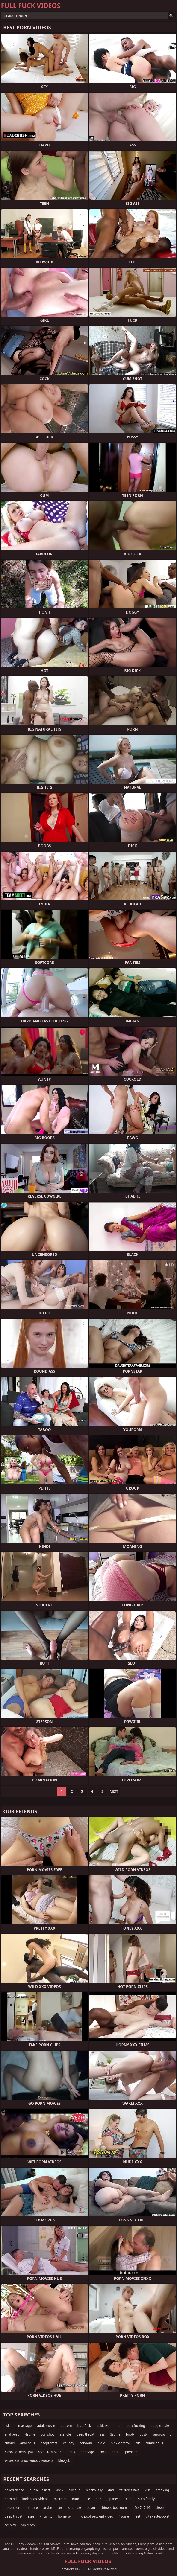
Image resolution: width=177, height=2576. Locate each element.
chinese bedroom (113, 2507)
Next (114, 1791)
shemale (74, 2507)
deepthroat (49, 2443)
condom (86, 2443)
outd (75, 2499)
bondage (87, 2452)
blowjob (64, 2460)
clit (138, 2443)
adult (116, 2452)
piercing (131, 2452)
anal (118, 2425)
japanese (113, 2499)
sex (60, 2507)
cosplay (10, 2525)
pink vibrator (120, 2443)
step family (146, 2499)
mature (32, 2507)
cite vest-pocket (157, 2516)
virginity (46, 2516)
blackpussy (94, 2490)
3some (115, 2434)
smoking (162, 2490)
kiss (147, 2490)
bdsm (90, 2507)
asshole (65, 2434)
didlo (101, 2443)
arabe (47, 2507)
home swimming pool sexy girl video (85, 2516)
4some (30, 2434)
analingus (27, 2443)
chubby (68, 2443)
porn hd (11, 2499)
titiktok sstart (129, 2490)
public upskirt (40, 2490)
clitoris (10, 2443)
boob (130, 2434)
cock (103, 2452)
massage (25, 2425)
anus (71, 2452)
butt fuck (84, 2425)
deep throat (85, 2434)
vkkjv (59, 2490)
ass (102, 2434)
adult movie (46, 2425)
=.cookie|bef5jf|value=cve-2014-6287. (33, 2452)
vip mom (28, 2525)
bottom (66, 2425)
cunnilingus (154, 2443)
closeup (74, 2490)
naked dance (14, 2490)
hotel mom (13, 2507)
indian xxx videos (35, 2499)
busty (143, 2434)
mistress (60, 2499)
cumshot (47, 2434)
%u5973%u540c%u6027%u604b (29, 2460)
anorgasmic (162, 2434)
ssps (31, 2516)
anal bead (12, 2434)
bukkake (102, 2425)
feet (137, 2516)
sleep (160, 2507)
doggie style (159, 2425)
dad (111, 2490)
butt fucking (136, 2425)
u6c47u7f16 (141, 2507)
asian (9, 2425)
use (87, 2499)
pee (98, 2499)
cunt (129, 2499)
